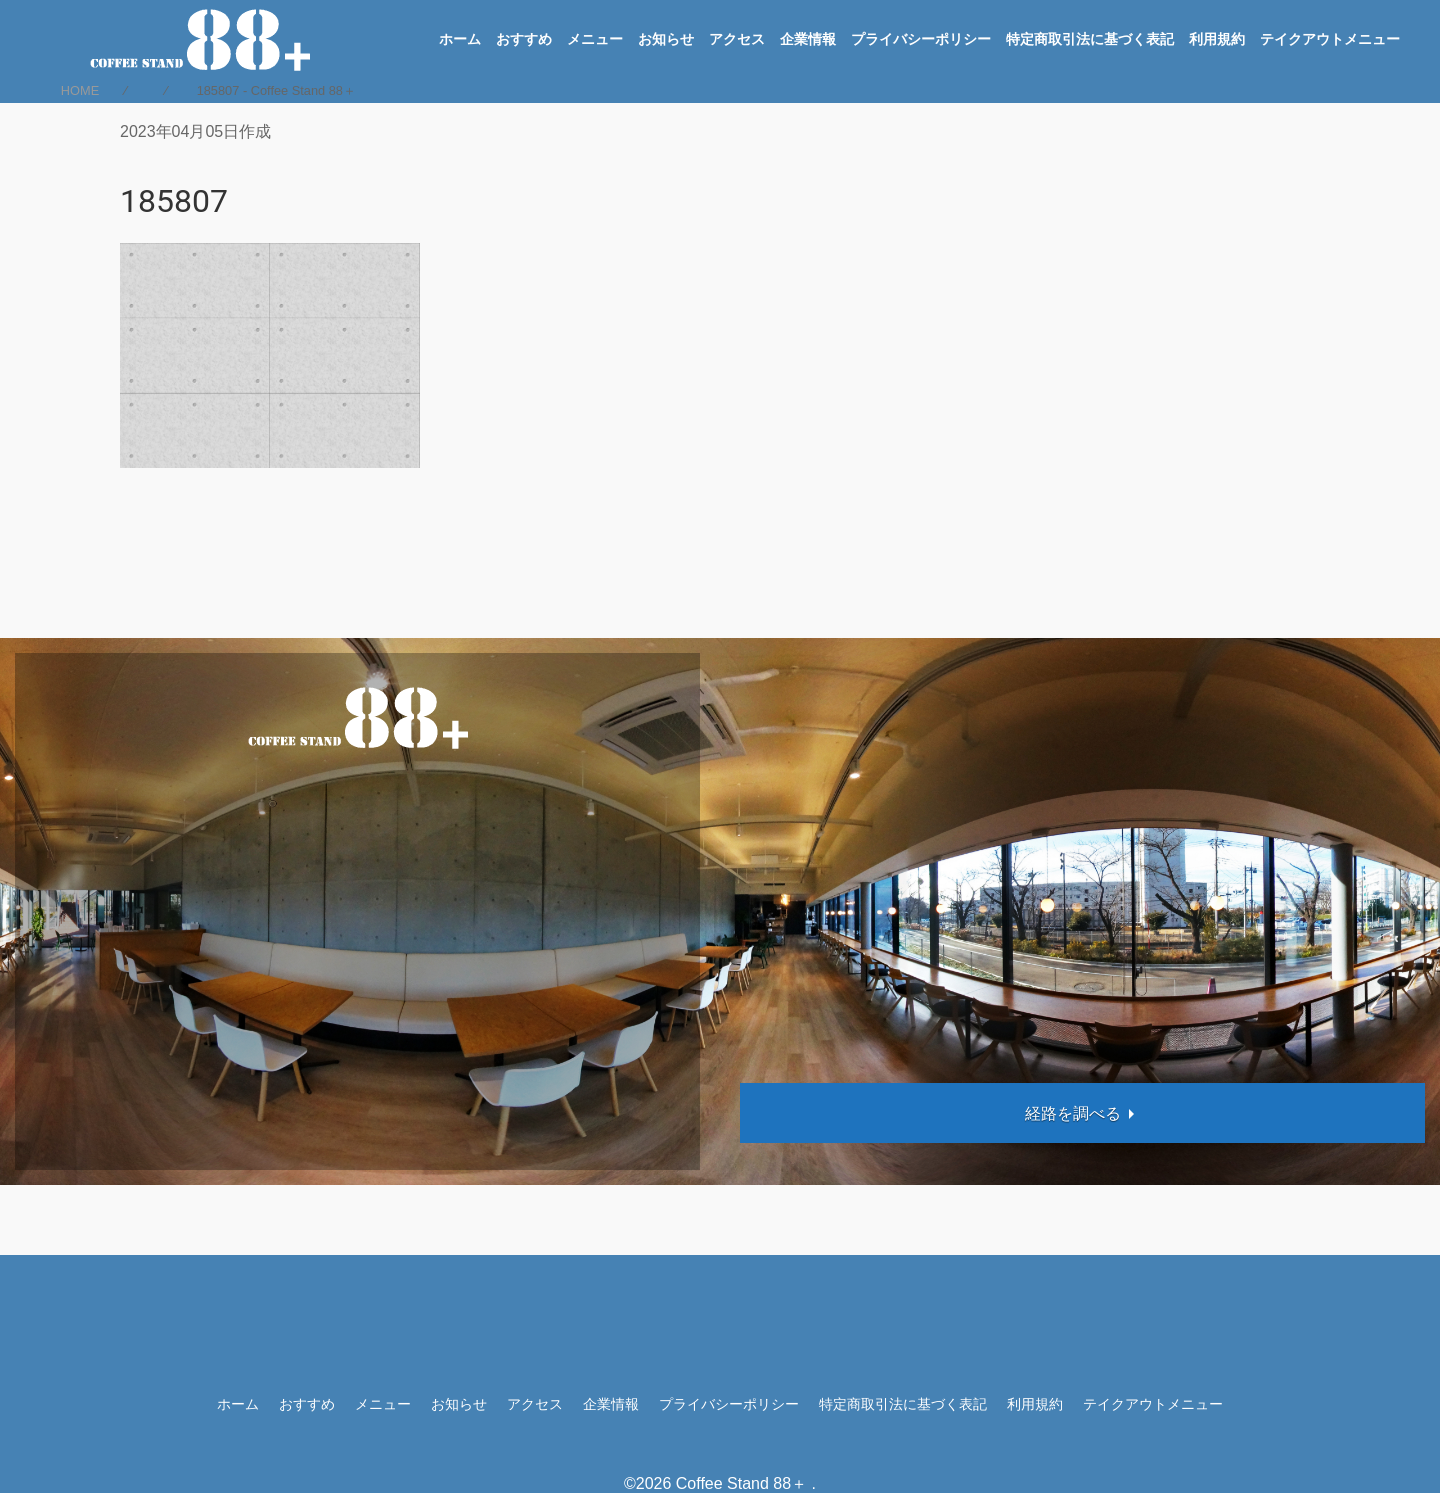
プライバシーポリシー (921, 39)
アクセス (737, 39)
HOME (80, 91)
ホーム (460, 39)
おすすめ (524, 39)
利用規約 (1217, 39)
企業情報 (808, 39)
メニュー (595, 39)
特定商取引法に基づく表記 (1090, 39)
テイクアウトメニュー (1330, 39)
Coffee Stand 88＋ (741, 1483)
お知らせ (666, 39)
